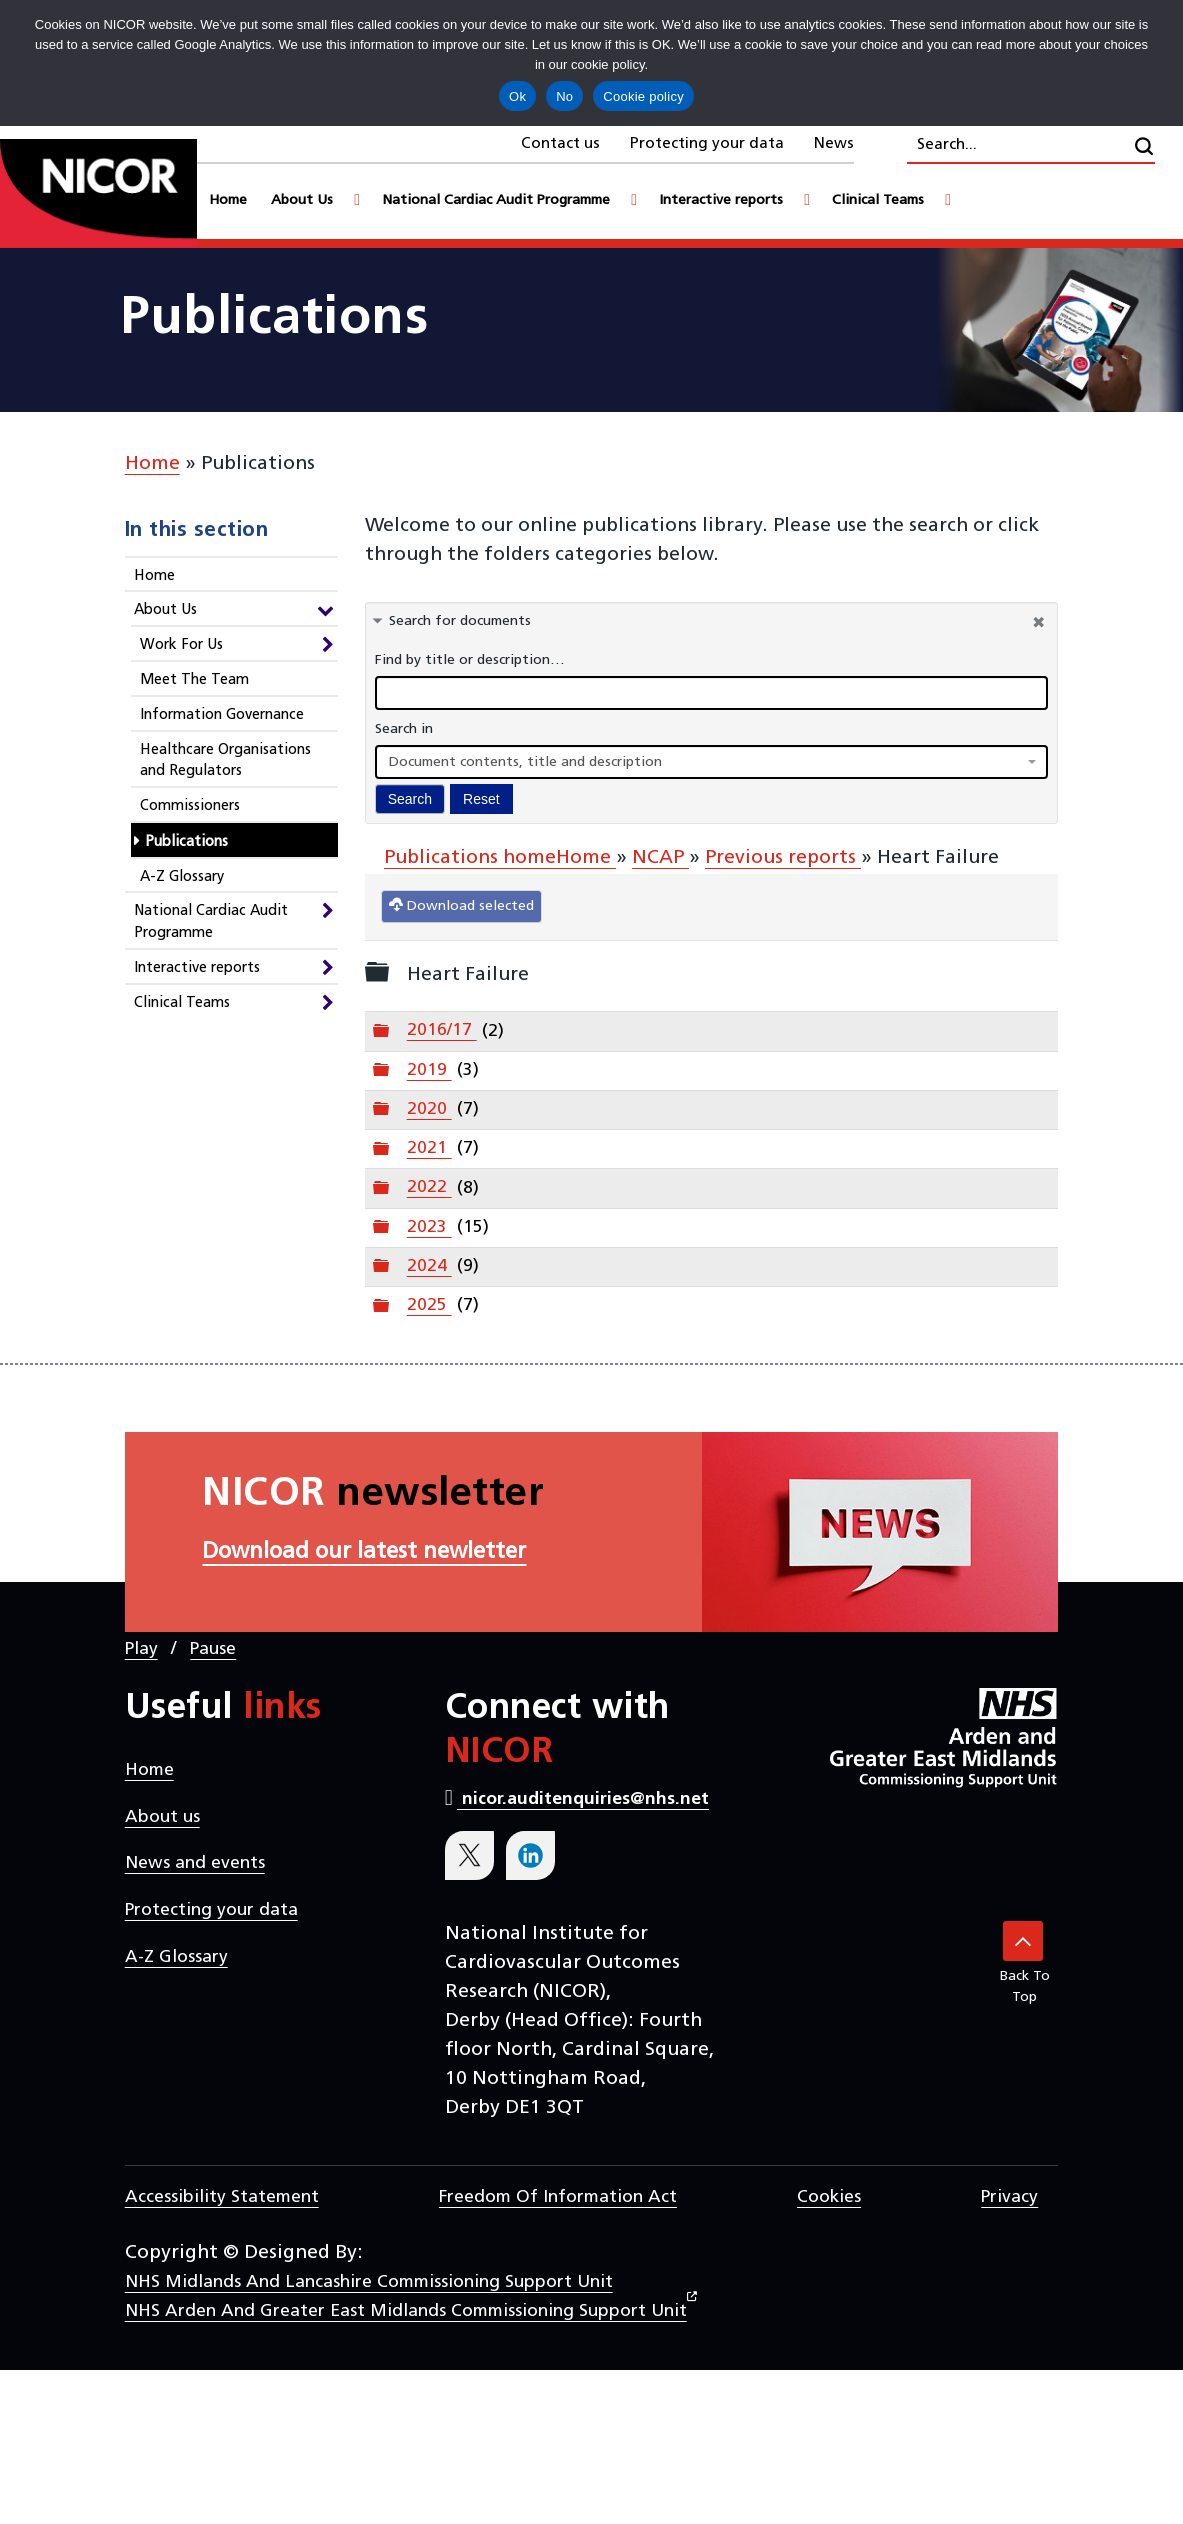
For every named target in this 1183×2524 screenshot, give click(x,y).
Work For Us (181, 645)
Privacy (1009, 2197)
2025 (429, 1305)
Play (141, 1649)
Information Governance (222, 715)
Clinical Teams (182, 1003)
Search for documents (460, 621)
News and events (195, 1863)
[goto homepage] (98, 193)
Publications (186, 842)
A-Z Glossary (182, 877)
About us (162, 1817)
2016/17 (442, 1030)
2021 (429, 1148)
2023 (429, 1227)
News (834, 144)
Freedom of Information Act (558, 2197)
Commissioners (190, 806)
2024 (429, 1266)
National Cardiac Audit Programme (211, 922)
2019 (429, 1070)
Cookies (829, 2197)
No (564, 96)
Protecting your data (707, 144)
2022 (429, 1187)
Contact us (560, 144)
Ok (517, 96)
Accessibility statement (222, 2197)
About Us (165, 610)
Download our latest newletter (364, 1552)
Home (152, 464)
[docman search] (712, 693)
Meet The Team (194, 680)
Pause (213, 1649)
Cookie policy (643, 96)
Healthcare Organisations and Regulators (225, 761)
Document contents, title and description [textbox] (525, 762)
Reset (481, 799)
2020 (429, 1109)
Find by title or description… (470, 660)
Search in (404, 729)
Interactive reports (197, 968)
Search (410, 799)
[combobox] (712, 762)
